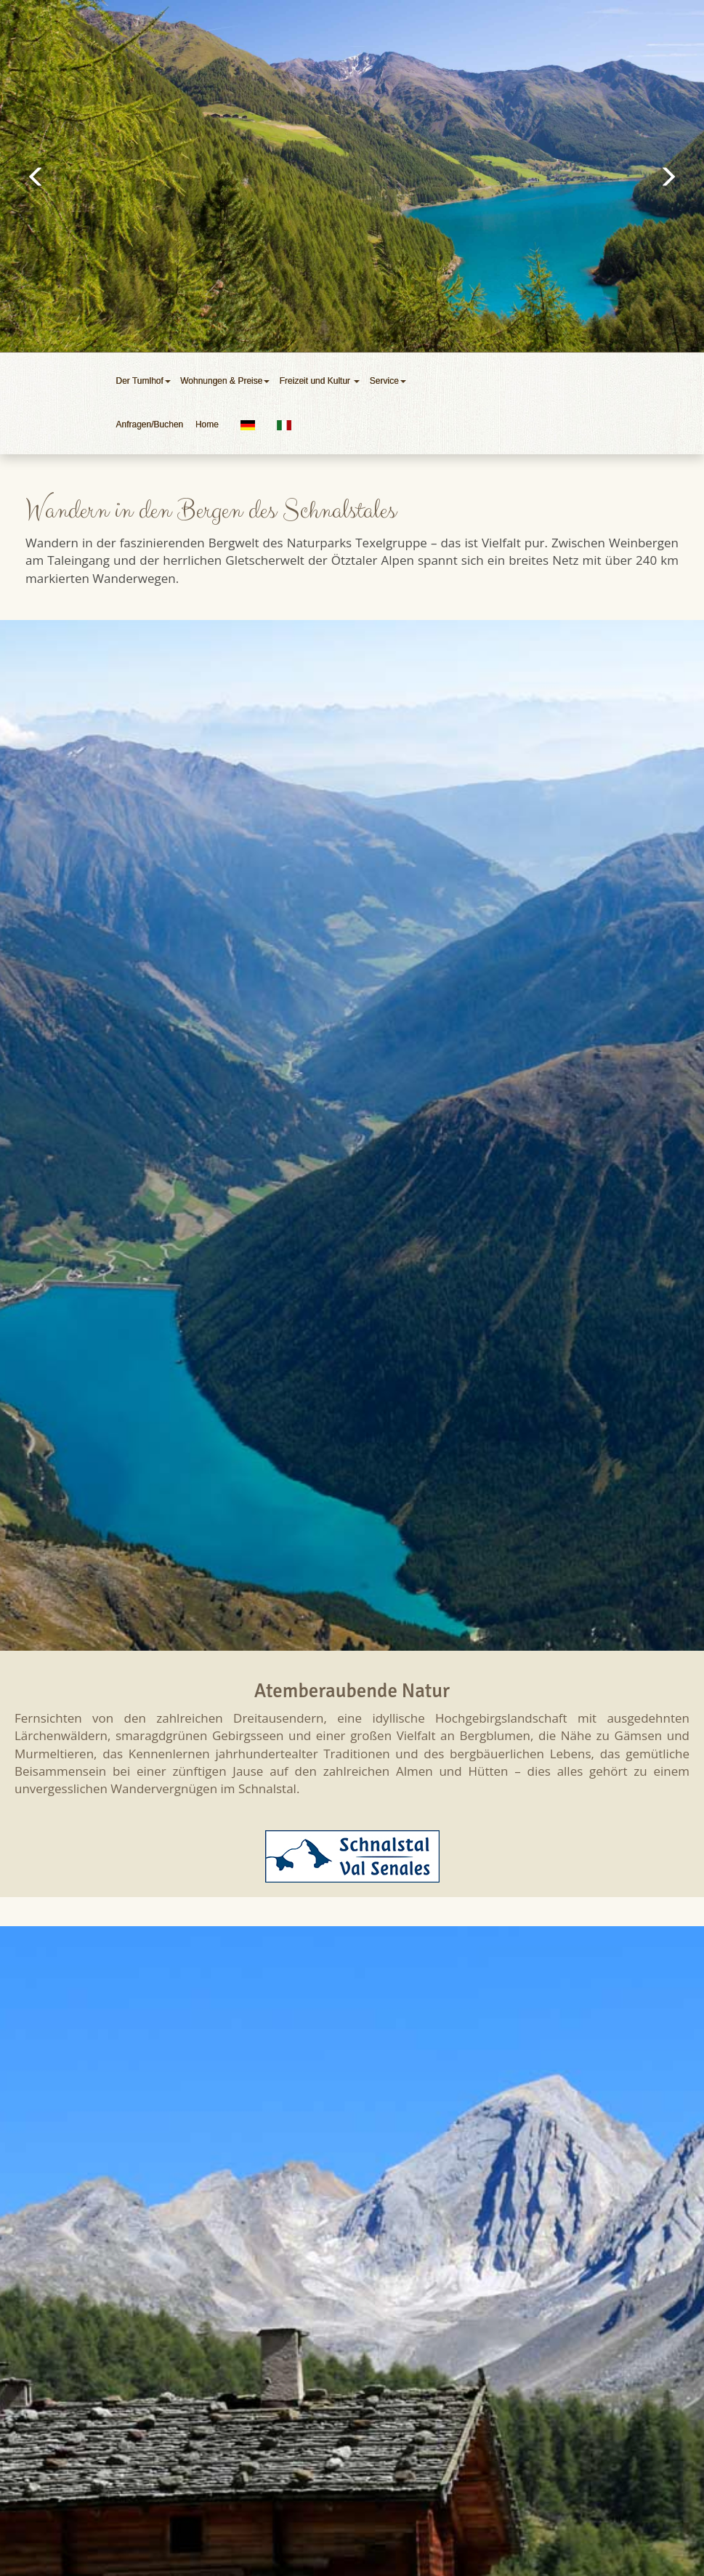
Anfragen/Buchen (152, 424)
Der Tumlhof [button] (145, 381)
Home (207, 424)
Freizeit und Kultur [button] (321, 381)
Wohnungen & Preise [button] (226, 381)
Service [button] (389, 381)
